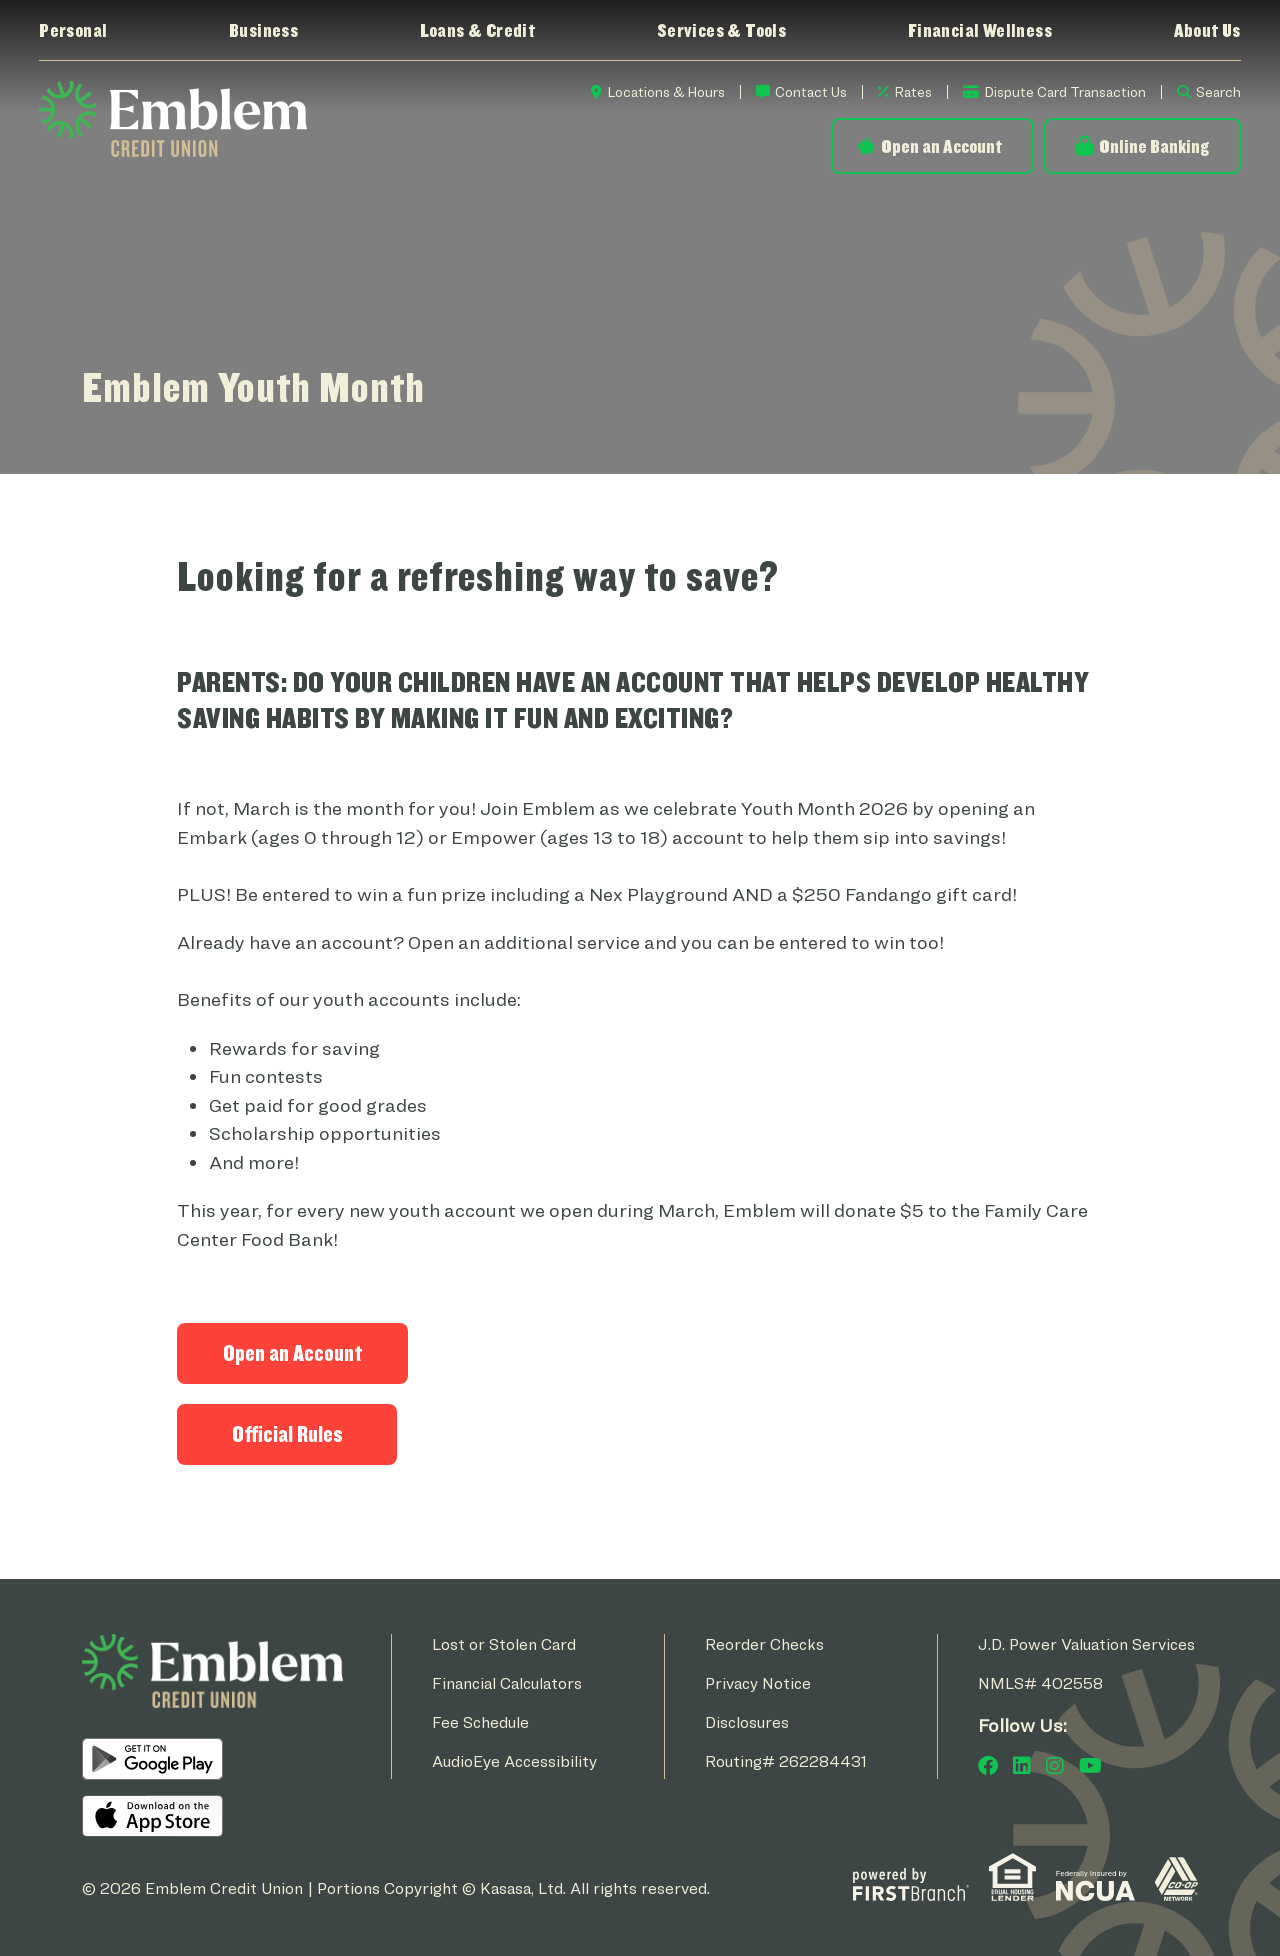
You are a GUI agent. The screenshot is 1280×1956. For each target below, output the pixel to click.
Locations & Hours (666, 91)
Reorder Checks (764, 1644)
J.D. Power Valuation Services (1086, 1644)
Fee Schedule (480, 1722)
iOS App (152, 1816)
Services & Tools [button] (721, 30)
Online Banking (1154, 146)
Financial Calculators (507, 1683)
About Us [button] (1207, 30)
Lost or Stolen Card (504, 1644)
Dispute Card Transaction (1065, 91)
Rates (913, 91)
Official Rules (287, 1434)
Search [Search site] (1218, 91)
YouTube (1090, 1766)
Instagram (1055, 1766)
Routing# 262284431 (786, 1761)
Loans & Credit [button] (478, 30)
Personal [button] (73, 30)
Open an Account (941, 146)
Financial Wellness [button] (980, 30)
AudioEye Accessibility (514, 1761)
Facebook (988, 1766)
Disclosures (747, 1722)
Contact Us (811, 91)
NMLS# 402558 (1040, 1683)
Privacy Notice (758, 1683)
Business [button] (263, 30)
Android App (152, 1759)
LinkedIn (1022, 1766)
